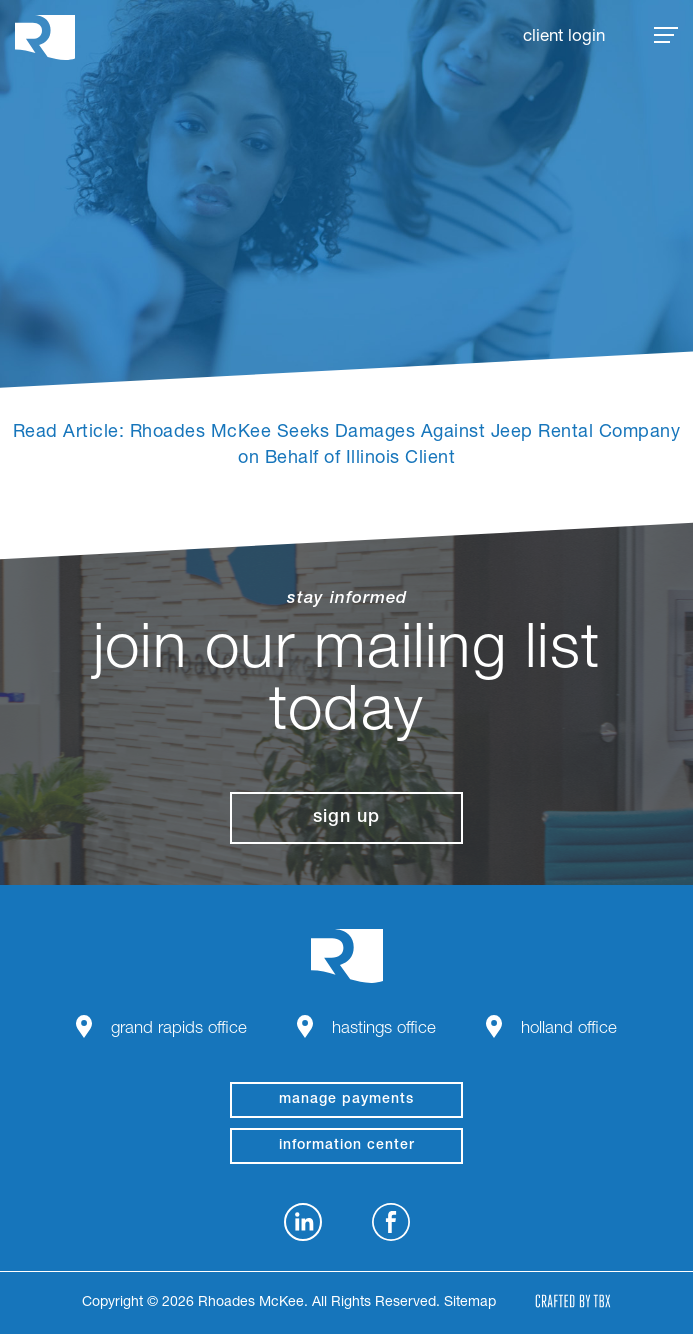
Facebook (391, 1222)
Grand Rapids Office (179, 1029)
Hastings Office (384, 1029)
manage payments (346, 1100)
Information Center (347, 1146)
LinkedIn (303, 1222)
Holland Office (569, 1029)
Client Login (564, 37)
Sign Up (346, 818)
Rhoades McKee (45, 37)
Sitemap (470, 1303)
